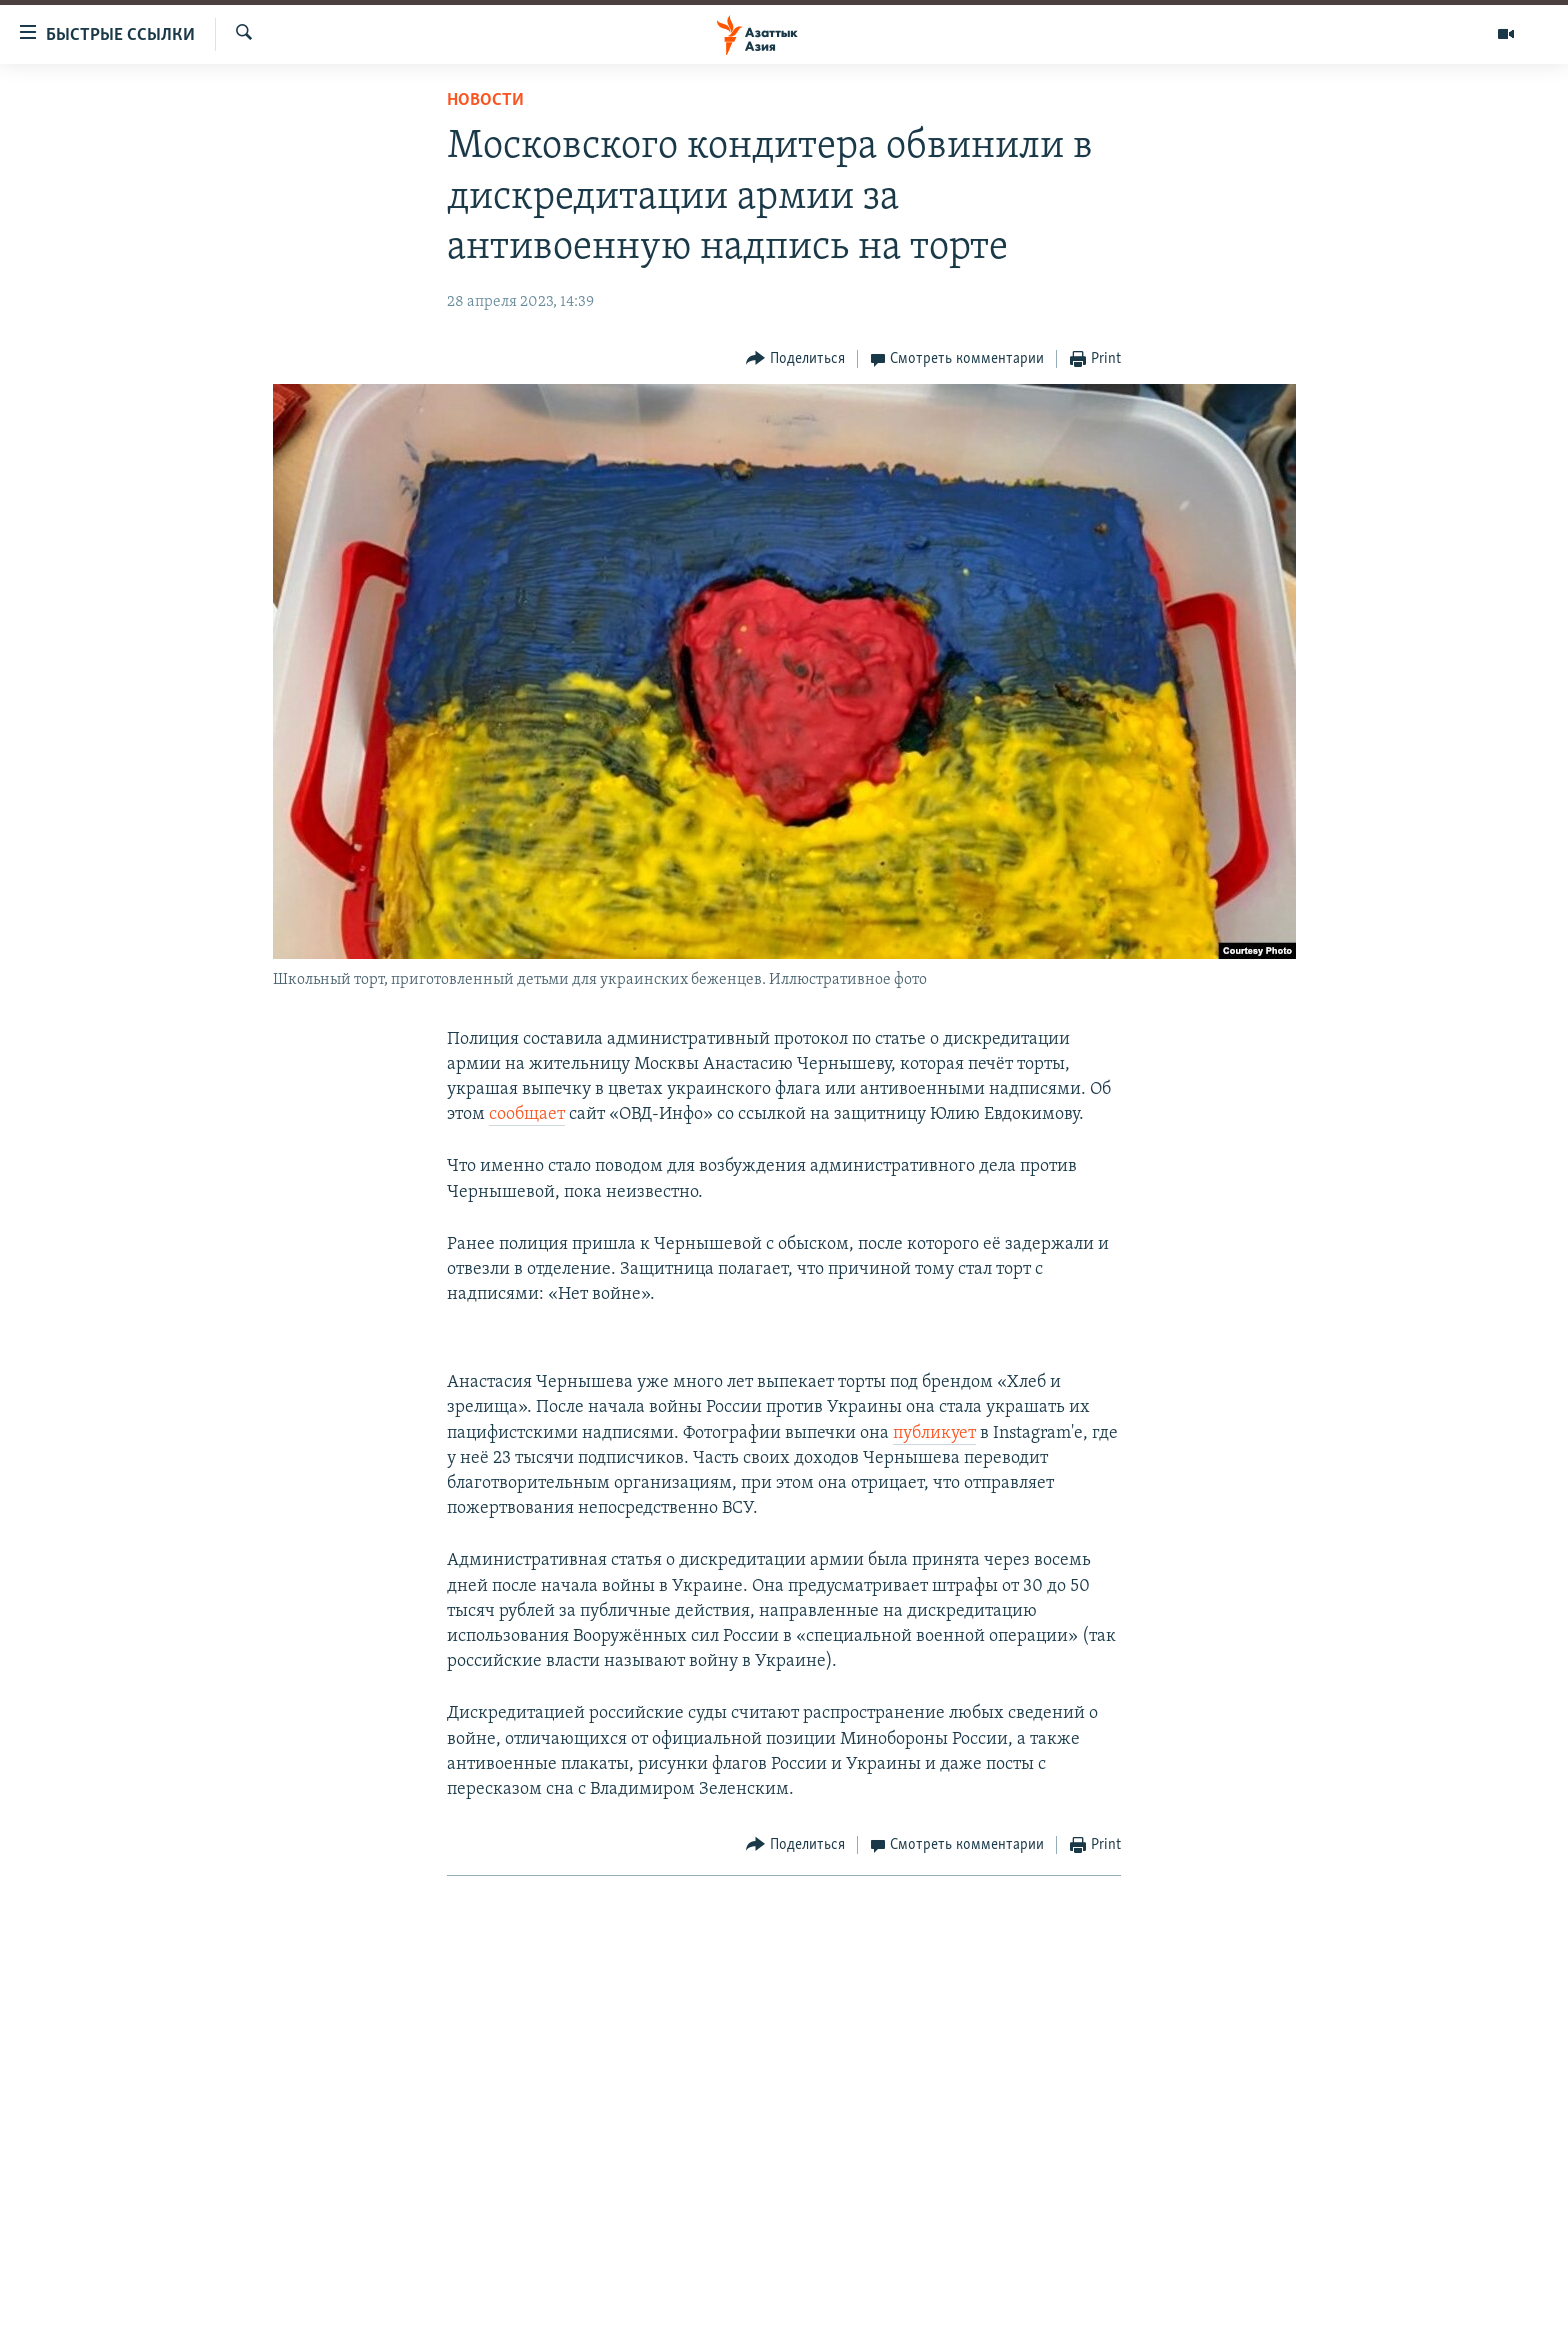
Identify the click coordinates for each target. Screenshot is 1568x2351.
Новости (485, 100)
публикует (934, 1433)
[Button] (795, 359)
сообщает (527, 1114)
